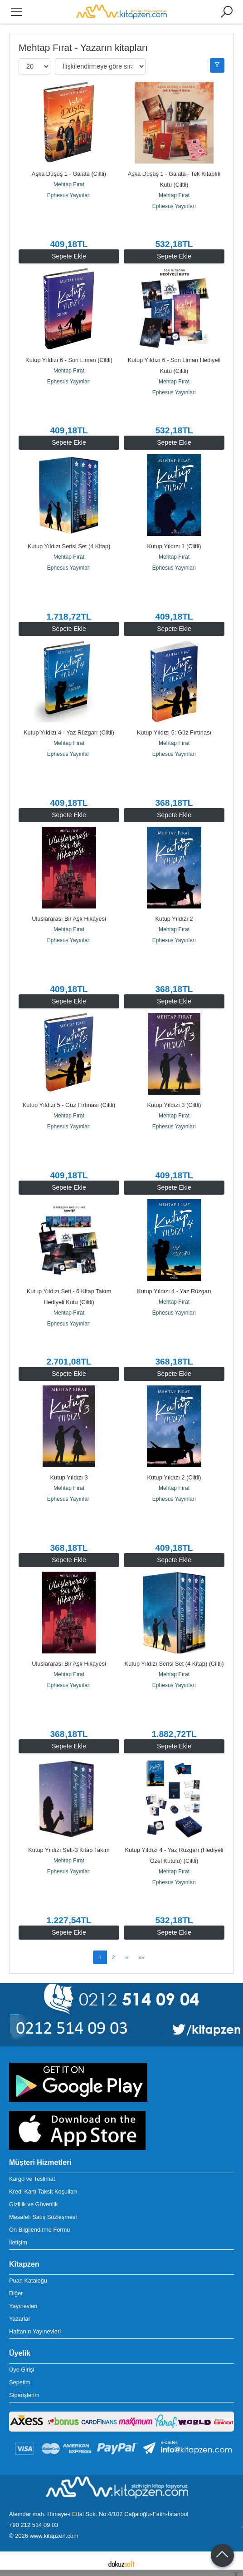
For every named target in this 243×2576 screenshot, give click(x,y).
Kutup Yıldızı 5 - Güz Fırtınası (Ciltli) (69, 1105)
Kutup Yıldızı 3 (69, 1477)
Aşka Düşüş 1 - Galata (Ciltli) (69, 173)
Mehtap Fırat (68, 184)
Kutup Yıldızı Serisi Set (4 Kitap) (69, 546)
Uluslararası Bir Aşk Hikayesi (69, 918)
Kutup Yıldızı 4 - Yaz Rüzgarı (174, 1291)
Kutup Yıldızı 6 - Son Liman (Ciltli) (68, 360)
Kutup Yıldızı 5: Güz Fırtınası (174, 732)
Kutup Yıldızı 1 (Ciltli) (174, 546)
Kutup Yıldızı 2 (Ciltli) (174, 1477)
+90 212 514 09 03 (33, 2524)
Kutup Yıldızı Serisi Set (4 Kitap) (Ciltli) (174, 1663)
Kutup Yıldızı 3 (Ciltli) (174, 1105)
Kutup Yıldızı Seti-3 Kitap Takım (69, 1849)
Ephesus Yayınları (69, 195)
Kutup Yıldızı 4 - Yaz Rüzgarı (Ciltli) (69, 732)
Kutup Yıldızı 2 (174, 918)
